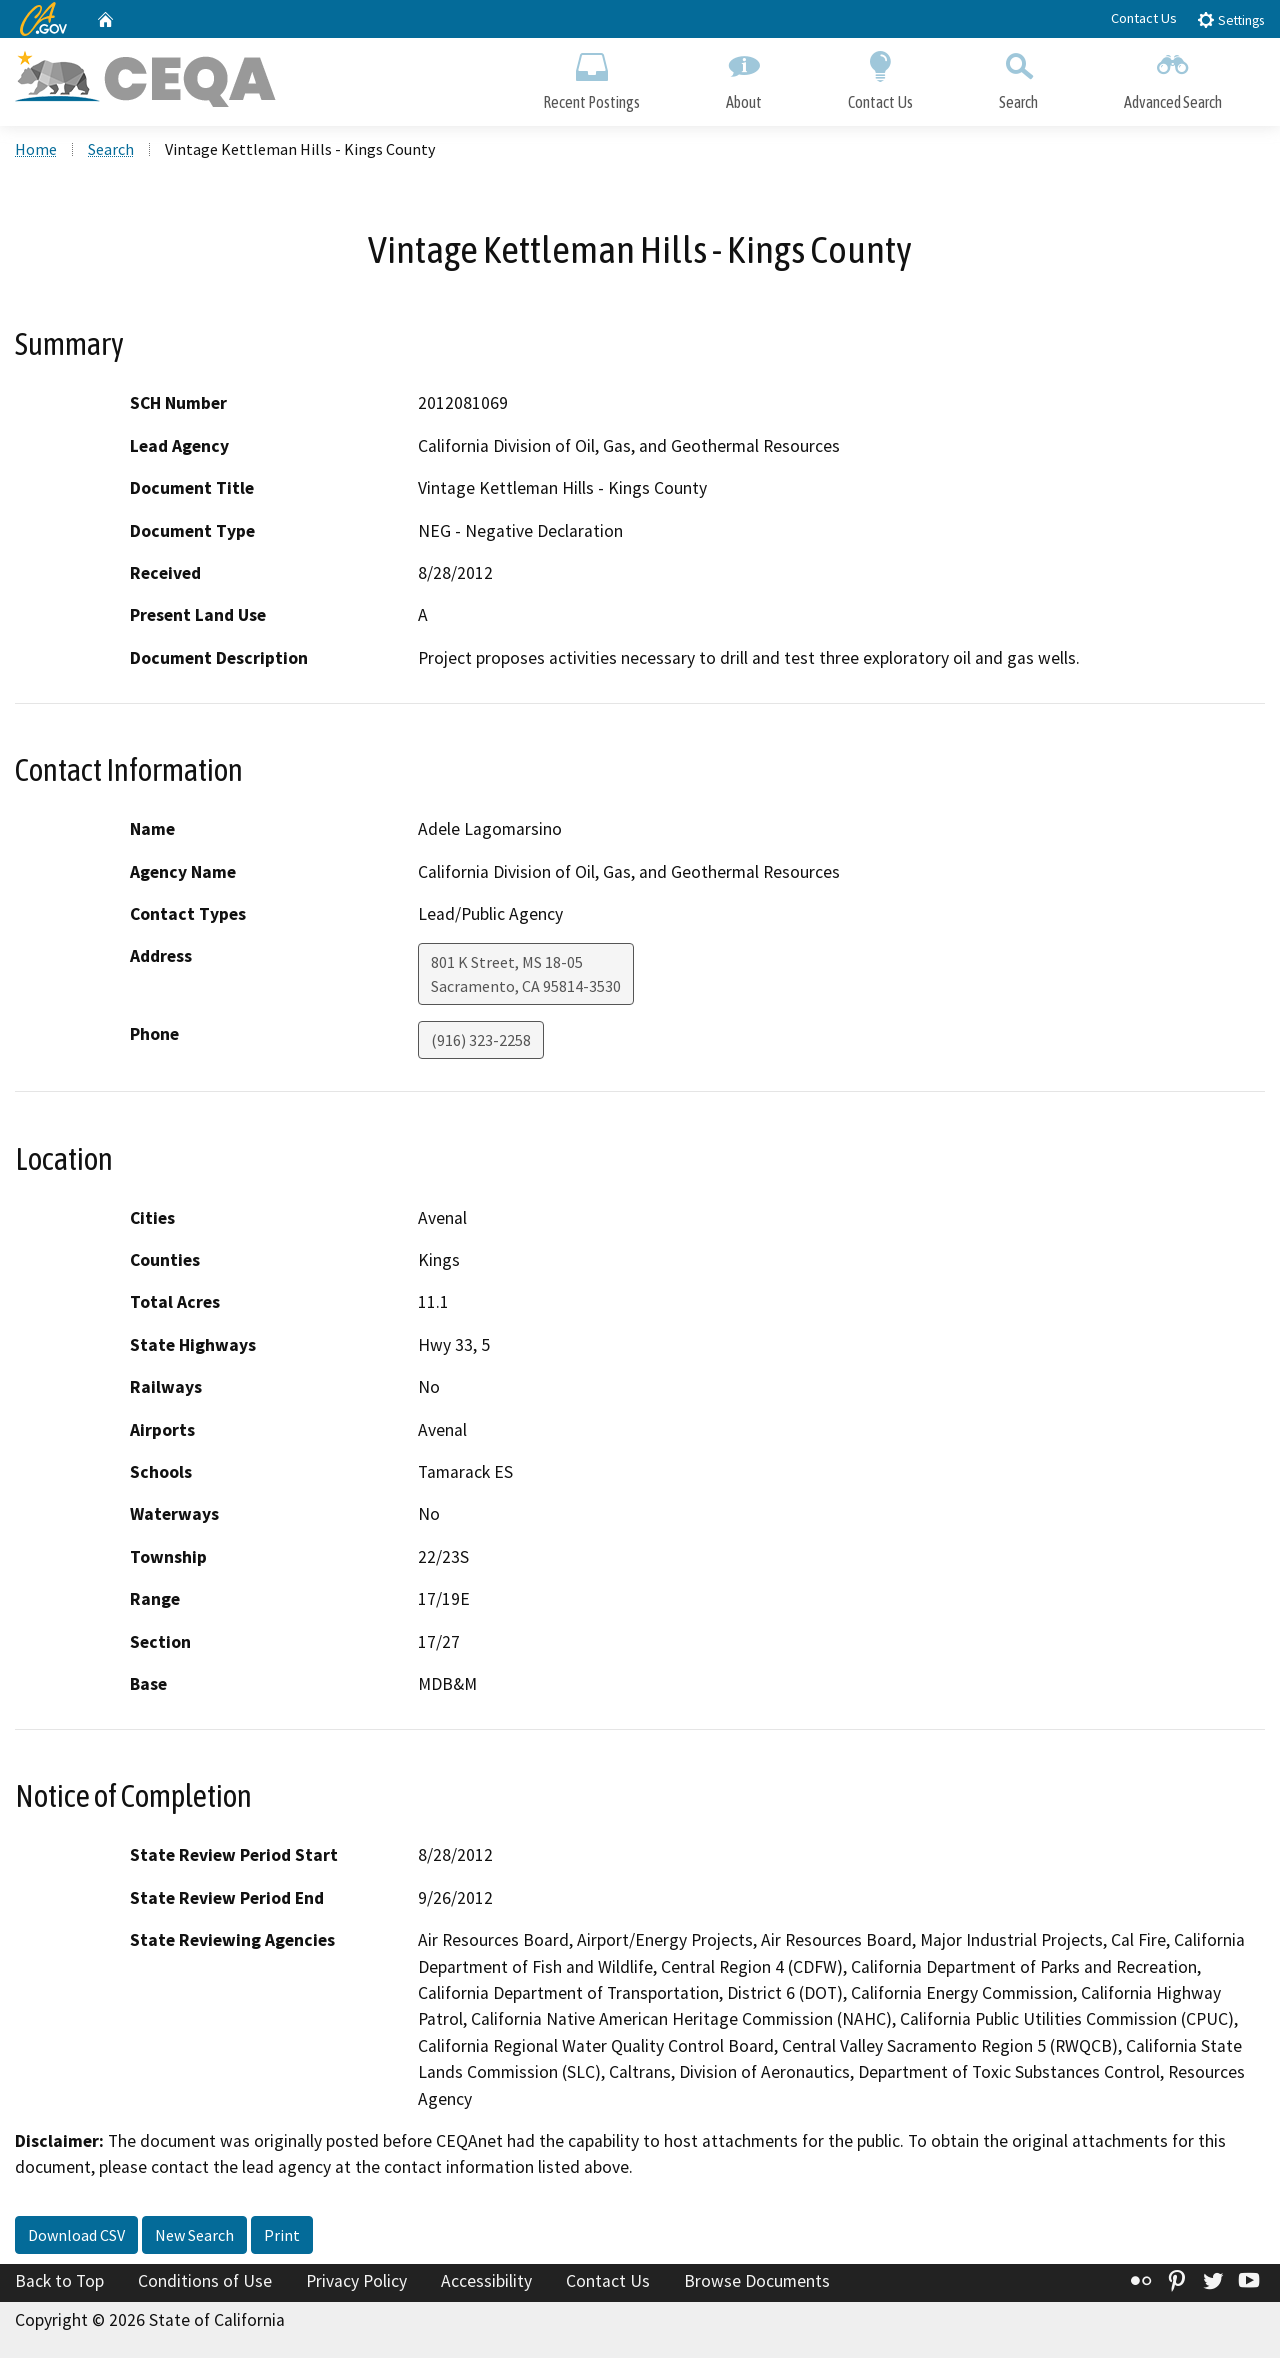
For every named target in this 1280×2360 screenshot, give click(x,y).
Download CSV (76, 2237)
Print (282, 2237)
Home (36, 151)
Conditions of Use (205, 2283)
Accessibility (486, 2283)
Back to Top (59, 2283)
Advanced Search (1173, 77)
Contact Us (1144, 18)
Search (1018, 77)
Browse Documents (757, 2283)
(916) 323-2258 (481, 1043)
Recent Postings (591, 77)
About (744, 77)
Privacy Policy (356, 2283)
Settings (1230, 19)
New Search (194, 2237)
